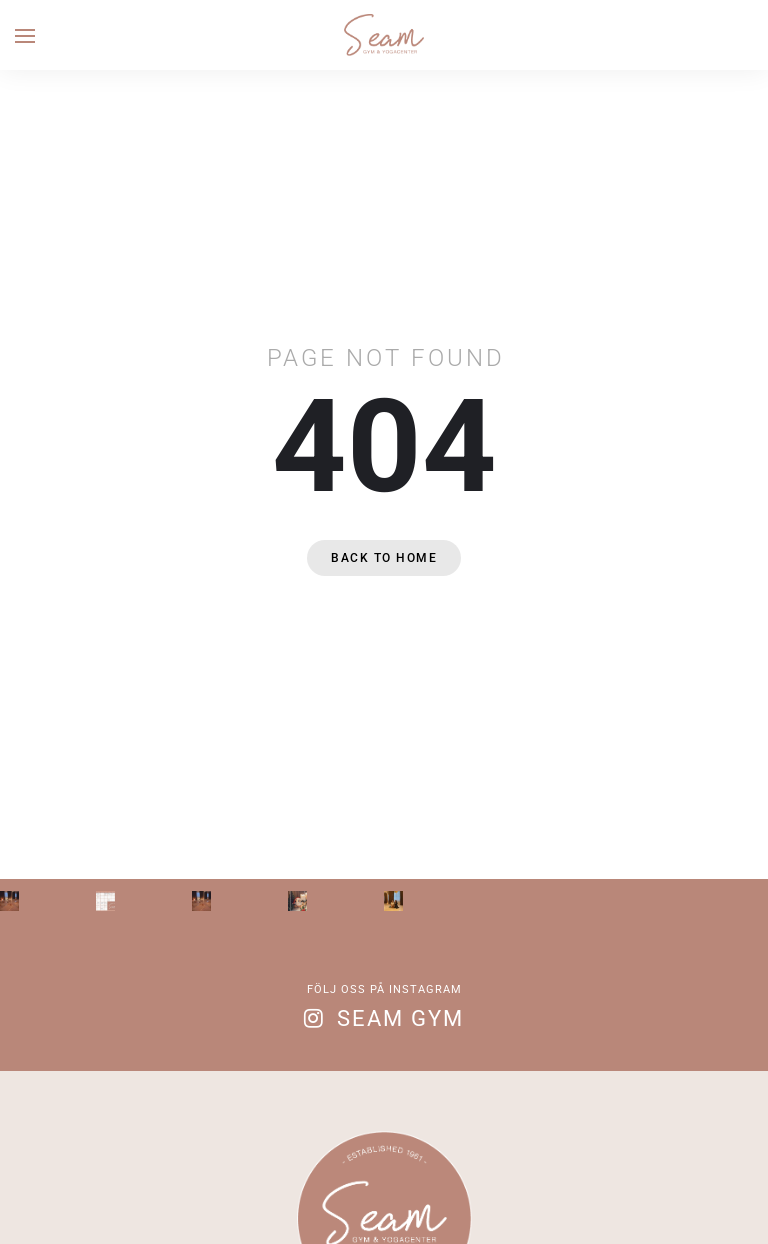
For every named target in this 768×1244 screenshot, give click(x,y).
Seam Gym (400, 1018)
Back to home (384, 558)
